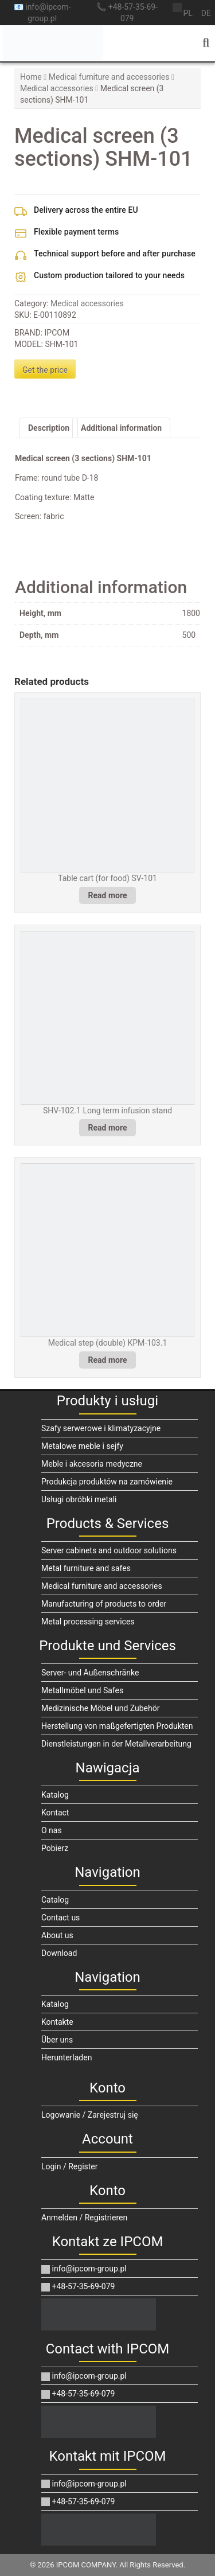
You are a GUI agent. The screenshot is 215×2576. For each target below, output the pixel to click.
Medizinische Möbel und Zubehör (100, 1708)
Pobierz (54, 1848)
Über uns (57, 2039)
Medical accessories (56, 88)
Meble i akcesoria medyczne (91, 1463)
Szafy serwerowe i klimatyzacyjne (101, 1428)
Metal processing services (88, 1621)
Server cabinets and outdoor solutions (109, 1550)
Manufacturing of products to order (103, 1603)
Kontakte (57, 2021)
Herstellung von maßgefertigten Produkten (117, 1726)
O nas (51, 1830)
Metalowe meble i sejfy (82, 1446)
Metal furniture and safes (86, 1568)
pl (187, 13)
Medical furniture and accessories (109, 76)
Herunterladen (66, 2057)
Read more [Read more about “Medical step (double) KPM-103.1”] (107, 1360)
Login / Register (69, 2166)
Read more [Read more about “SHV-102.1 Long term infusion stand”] (107, 1127)
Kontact (55, 1812)
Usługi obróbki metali (79, 1499)
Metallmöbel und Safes (82, 1690)
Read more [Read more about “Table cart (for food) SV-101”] (107, 895)
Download (59, 1953)
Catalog (55, 1899)
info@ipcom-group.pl (84, 2268)
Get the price (45, 370)
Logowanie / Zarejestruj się (89, 2114)
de (206, 13)
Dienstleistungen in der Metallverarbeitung (116, 1743)
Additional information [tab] (121, 427)
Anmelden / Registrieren (84, 2217)
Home (31, 76)
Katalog (55, 1794)
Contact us (60, 1917)
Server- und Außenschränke (90, 1672)
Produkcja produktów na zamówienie (107, 1481)
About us (57, 1935)
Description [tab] (48, 427)
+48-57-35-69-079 (78, 2286)
